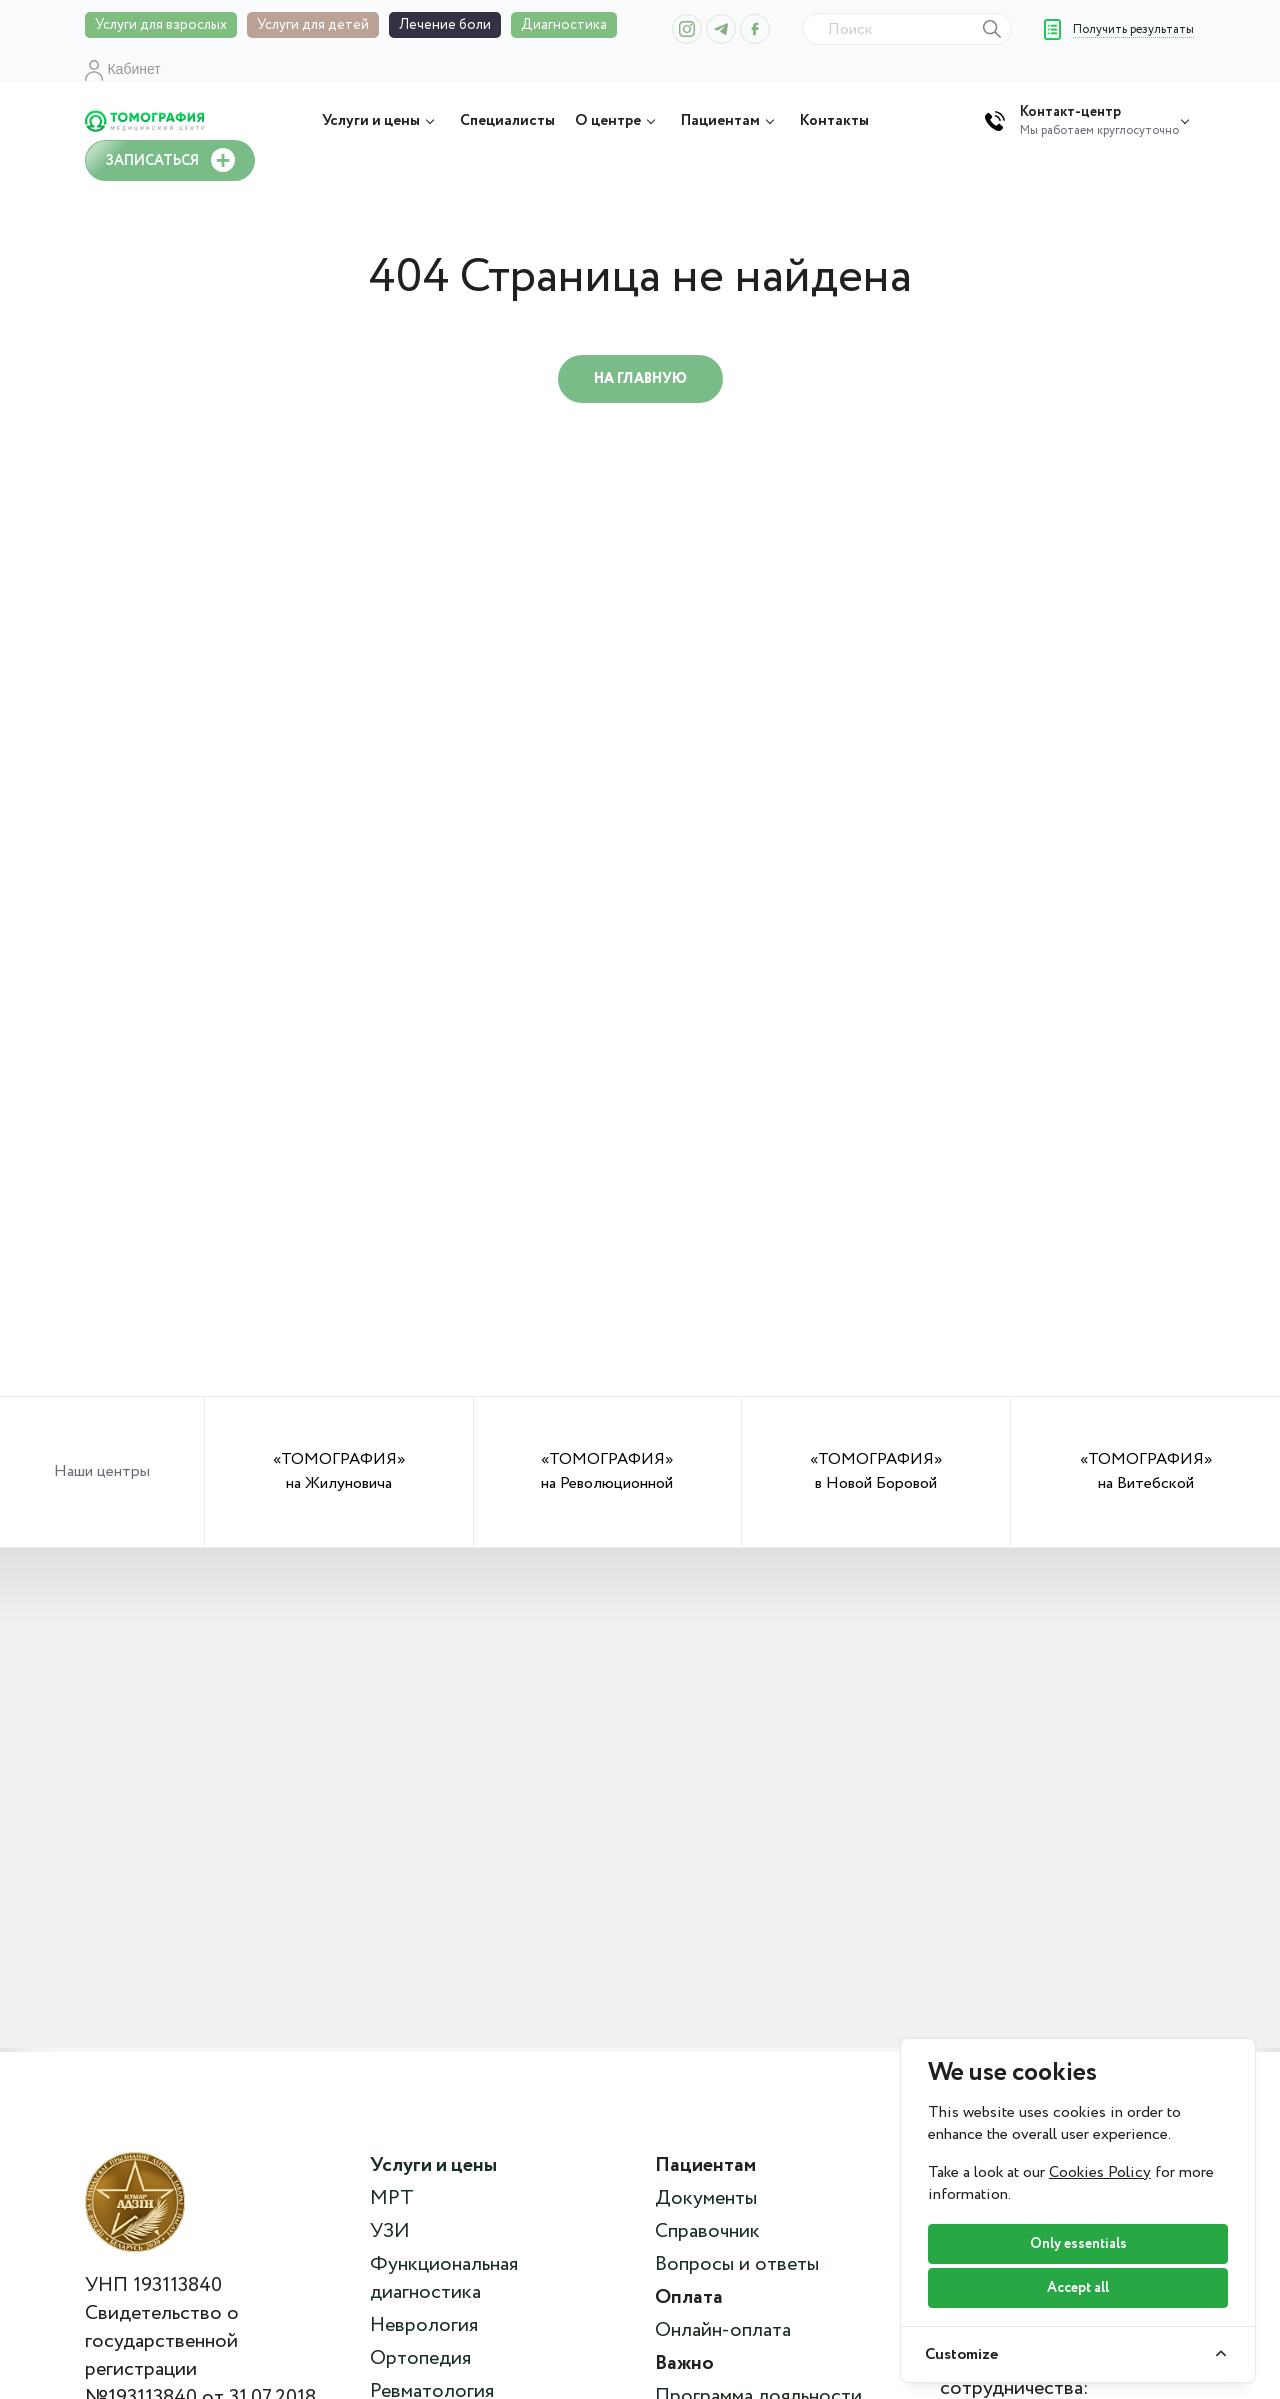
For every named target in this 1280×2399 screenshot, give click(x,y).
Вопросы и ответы (737, 2265)
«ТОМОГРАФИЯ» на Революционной (607, 1471)
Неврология (424, 2326)
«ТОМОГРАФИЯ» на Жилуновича (339, 1471)
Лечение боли (445, 25)
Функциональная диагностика (444, 2279)
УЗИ (390, 2232)
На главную (640, 379)
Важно (684, 2364)
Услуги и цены (381, 121)
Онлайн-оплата (723, 2331)
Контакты (834, 121)
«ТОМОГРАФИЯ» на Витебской (1146, 1471)
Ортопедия (420, 2359)
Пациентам (730, 121)
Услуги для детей (313, 25)
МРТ (392, 2199)
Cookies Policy (1100, 2172)
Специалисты (507, 121)
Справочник (707, 2232)
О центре (618, 121)
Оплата (689, 2298)
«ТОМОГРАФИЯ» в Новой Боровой (876, 1471)
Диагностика (564, 25)
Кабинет (123, 69)
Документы (706, 2199)
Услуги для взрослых (161, 25)
